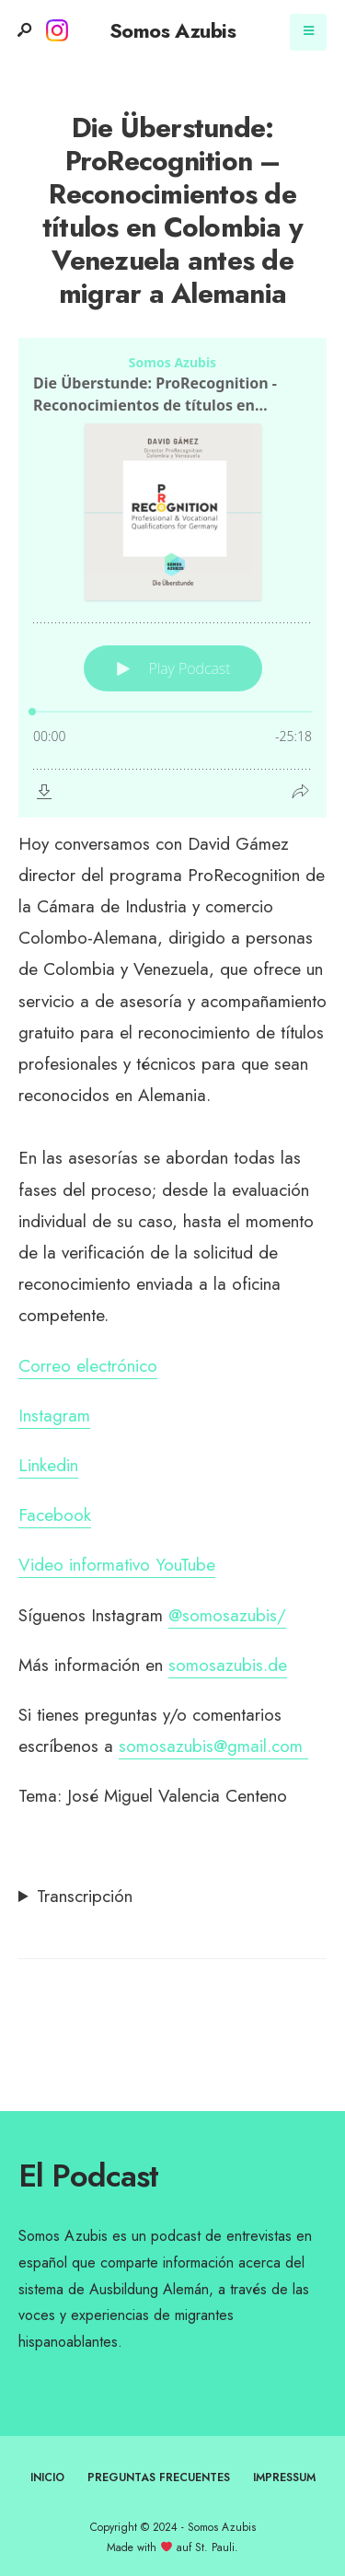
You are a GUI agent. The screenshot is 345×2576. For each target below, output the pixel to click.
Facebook (54, 1515)
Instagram (54, 1415)
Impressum (284, 2477)
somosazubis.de (227, 1665)
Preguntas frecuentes (158, 2477)
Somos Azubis (172, 30)
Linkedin (48, 1465)
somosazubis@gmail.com (213, 1746)
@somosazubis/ (227, 1615)
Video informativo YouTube (116, 1564)
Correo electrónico (87, 1365)
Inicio (47, 2477)
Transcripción (84, 1896)
